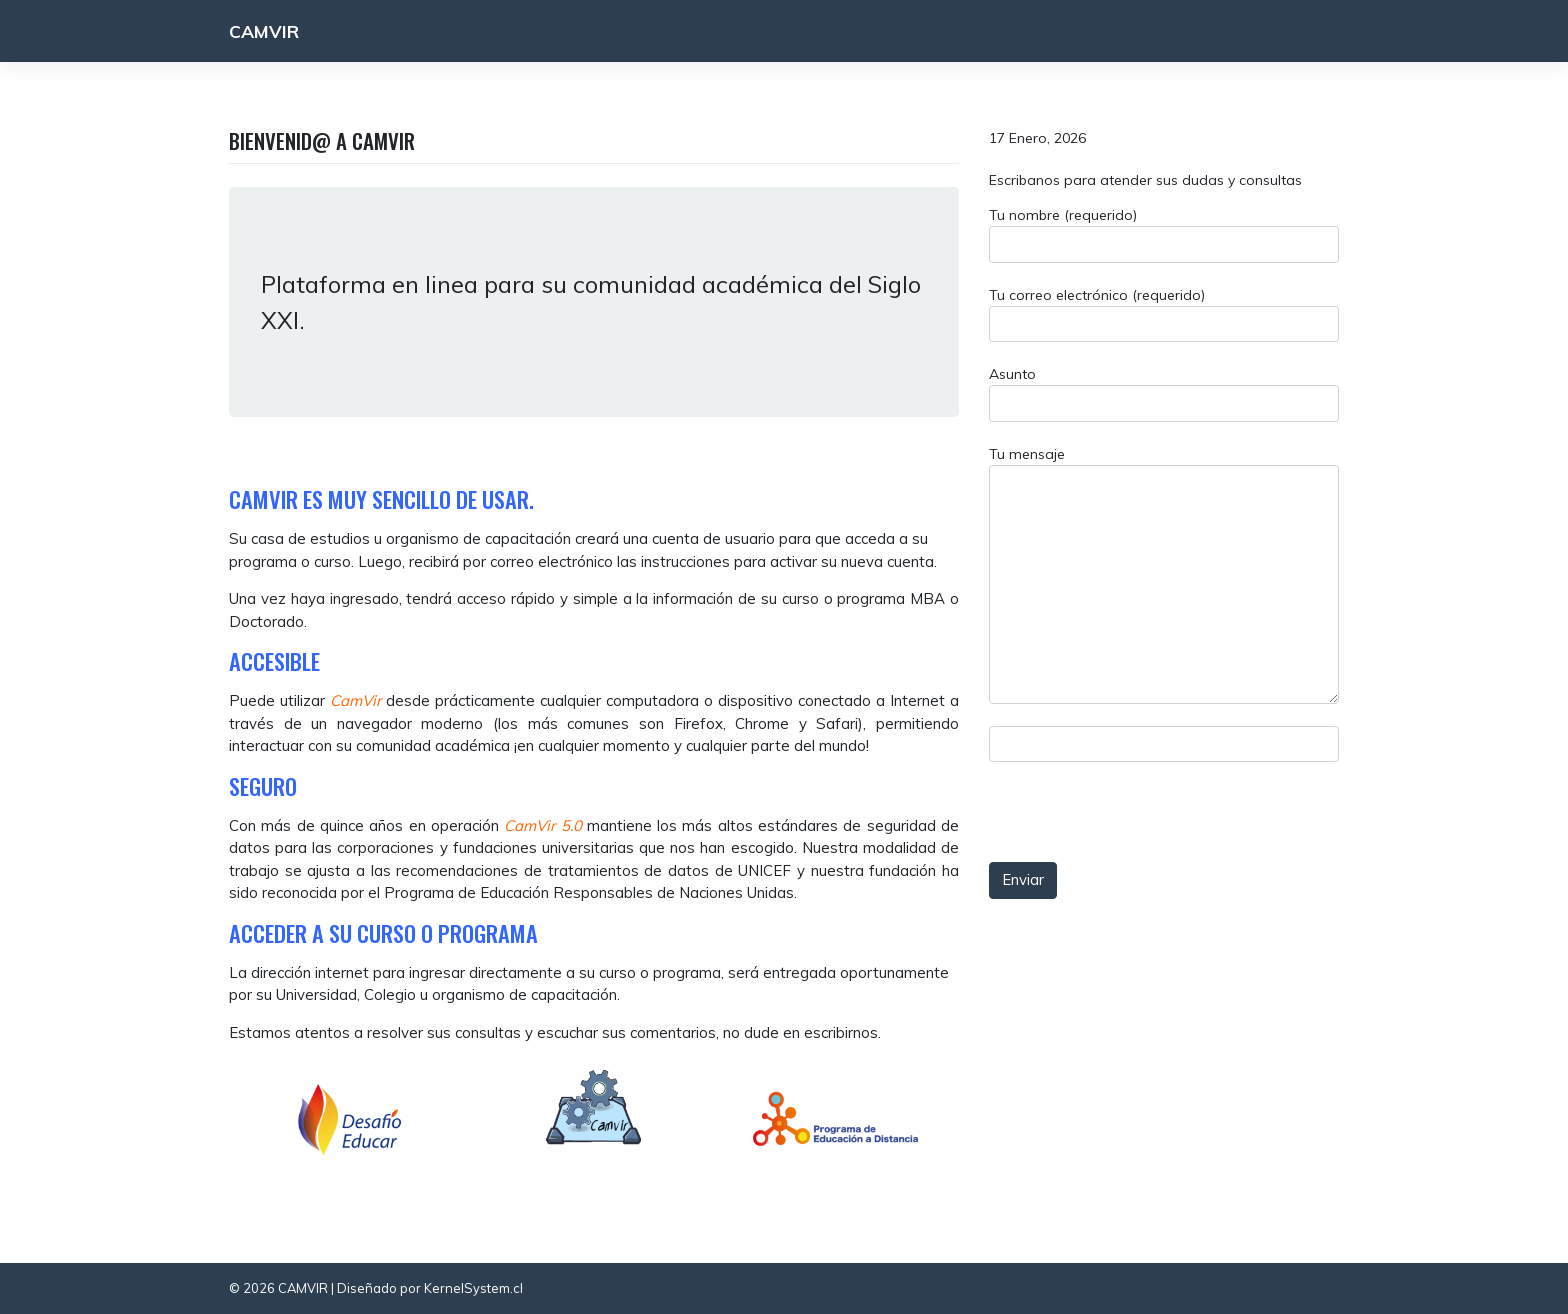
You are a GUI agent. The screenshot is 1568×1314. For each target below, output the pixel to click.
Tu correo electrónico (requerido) (1164, 314)
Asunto (1164, 393)
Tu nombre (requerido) (1164, 234)
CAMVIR (264, 31)
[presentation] (1154, 772)
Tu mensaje (1164, 574)
